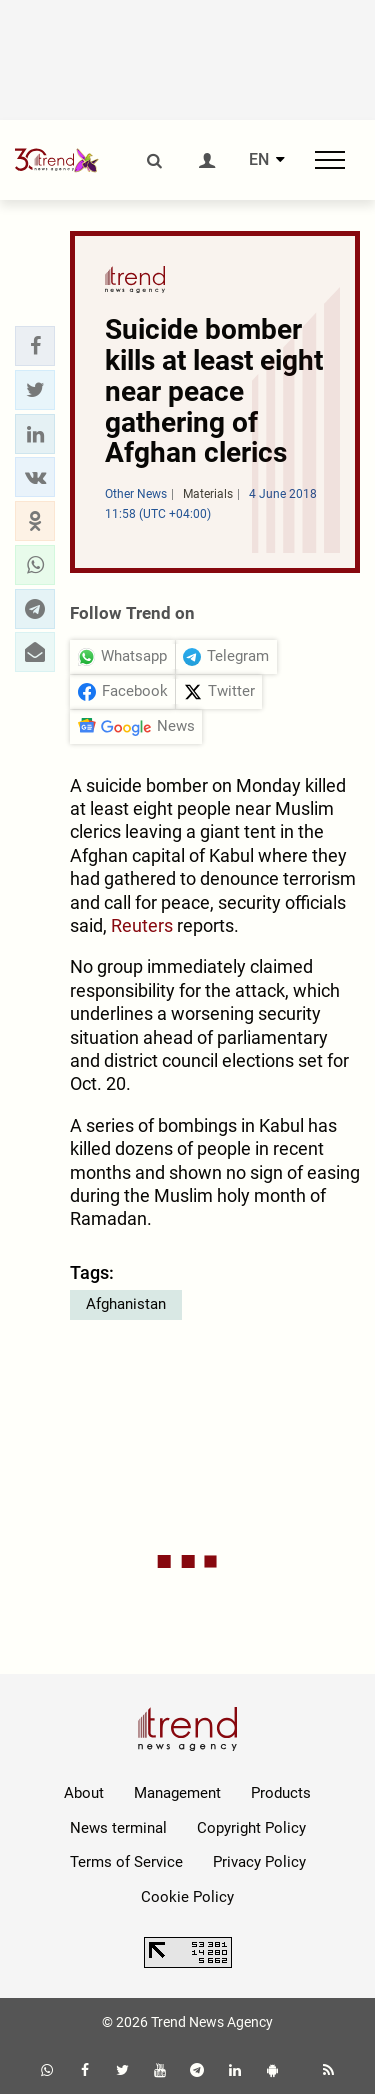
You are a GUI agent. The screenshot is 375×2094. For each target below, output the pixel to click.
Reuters (142, 925)
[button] (35, 346)
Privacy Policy (259, 1862)
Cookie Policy (187, 1897)
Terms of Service (126, 1862)
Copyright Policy (251, 1828)
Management (177, 1793)
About (84, 1793)
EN (259, 160)
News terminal (118, 1828)
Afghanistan (126, 1304)
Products (281, 1793)
